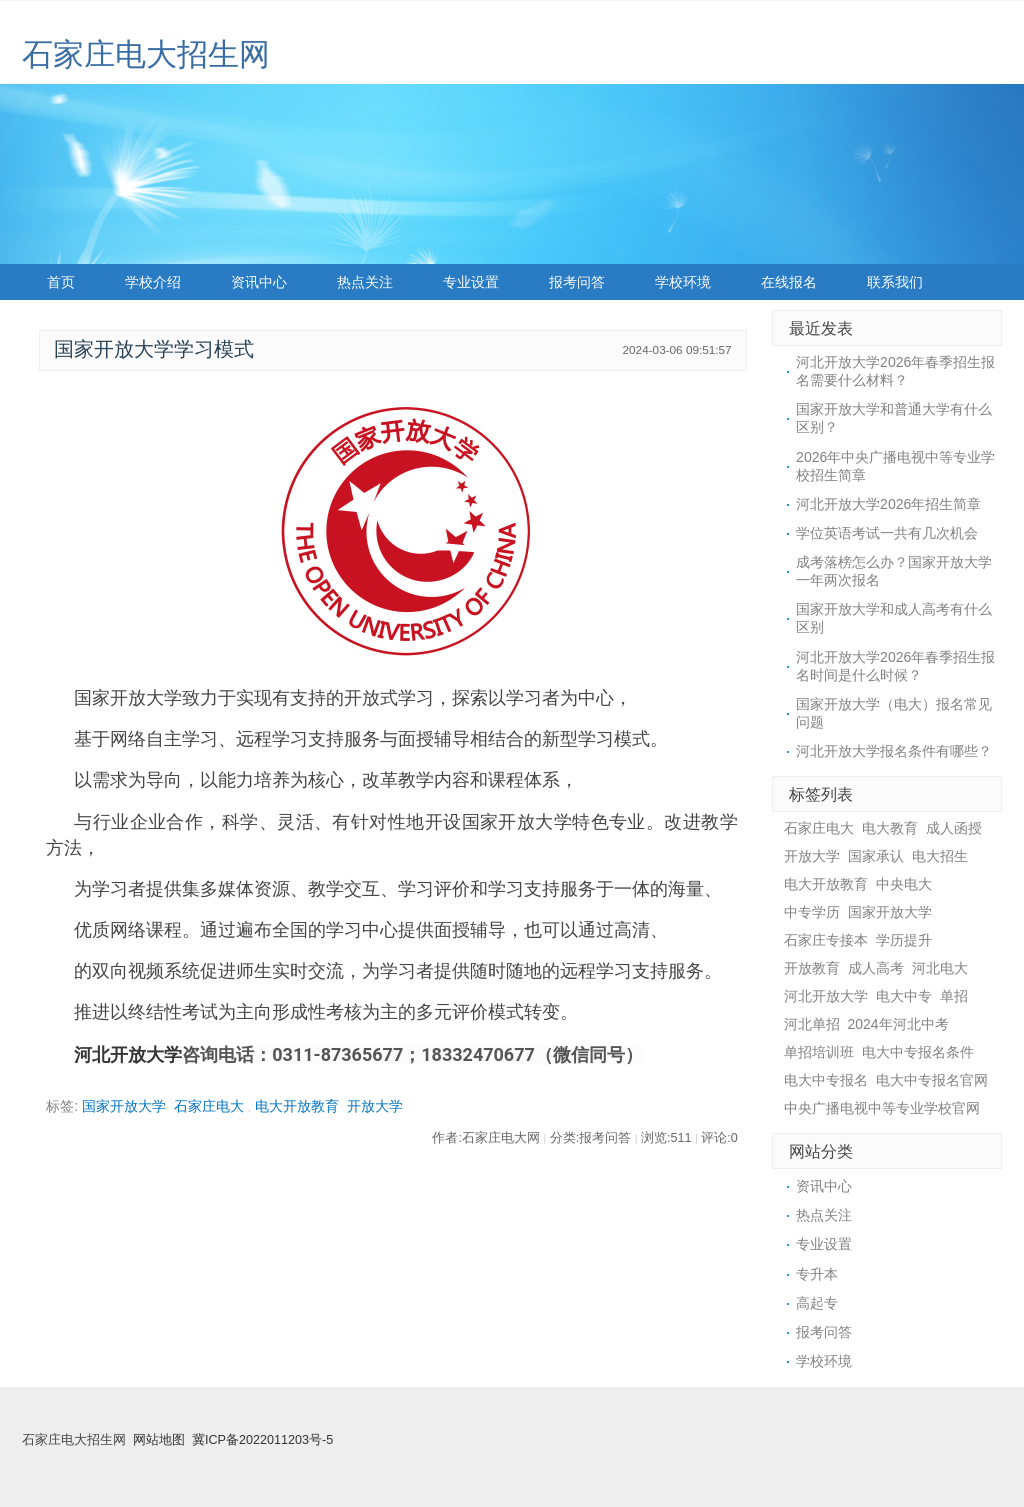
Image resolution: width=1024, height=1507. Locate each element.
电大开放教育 (297, 1106)
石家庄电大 (209, 1106)
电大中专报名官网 (932, 1080)
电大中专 (904, 996)
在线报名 (789, 282)
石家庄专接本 (826, 940)
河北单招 (812, 1024)
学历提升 (904, 940)
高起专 (817, 1303)
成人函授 (954, 828)
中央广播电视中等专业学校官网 (882, 1108)
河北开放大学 (128, 1054)
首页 (61, 282)
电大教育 (890, 828)
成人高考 (876, 968)
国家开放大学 (124, 1106)
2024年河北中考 (898, 1024)
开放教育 (812, 968)
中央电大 (904, 884)
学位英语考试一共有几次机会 (887, 533)
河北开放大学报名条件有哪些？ (894, 751)
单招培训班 (819, 1052)
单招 (954, 996)
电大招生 (940, 856)
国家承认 (876, 856)
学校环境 (683, 282)
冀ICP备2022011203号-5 (262, 1440)
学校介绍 (153, 282)
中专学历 (812, 912)
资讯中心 (259, 282)
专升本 (817, 1274)
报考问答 (577, 282)
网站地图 (159, 1440)
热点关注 (365, 282)
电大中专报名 (826, 1080)
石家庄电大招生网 (146, 54)
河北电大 (940, 968)
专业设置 (471, 282)
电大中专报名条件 (918, 1052)
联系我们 (895, 282)
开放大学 (375, 1106)
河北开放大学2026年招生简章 (888, 504)
